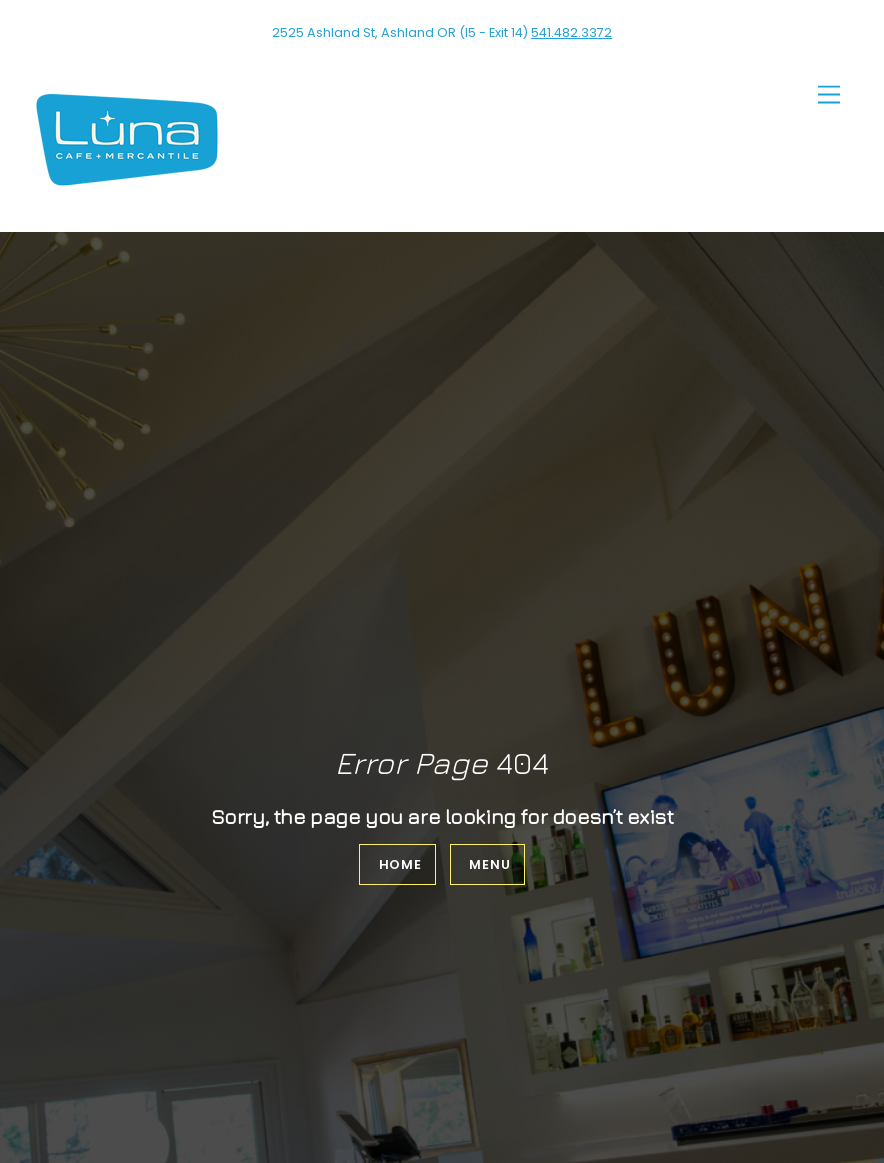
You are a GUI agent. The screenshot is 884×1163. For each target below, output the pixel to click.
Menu (489, 864)
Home (400, 864)
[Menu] (829, 95)
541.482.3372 (571, 32)
